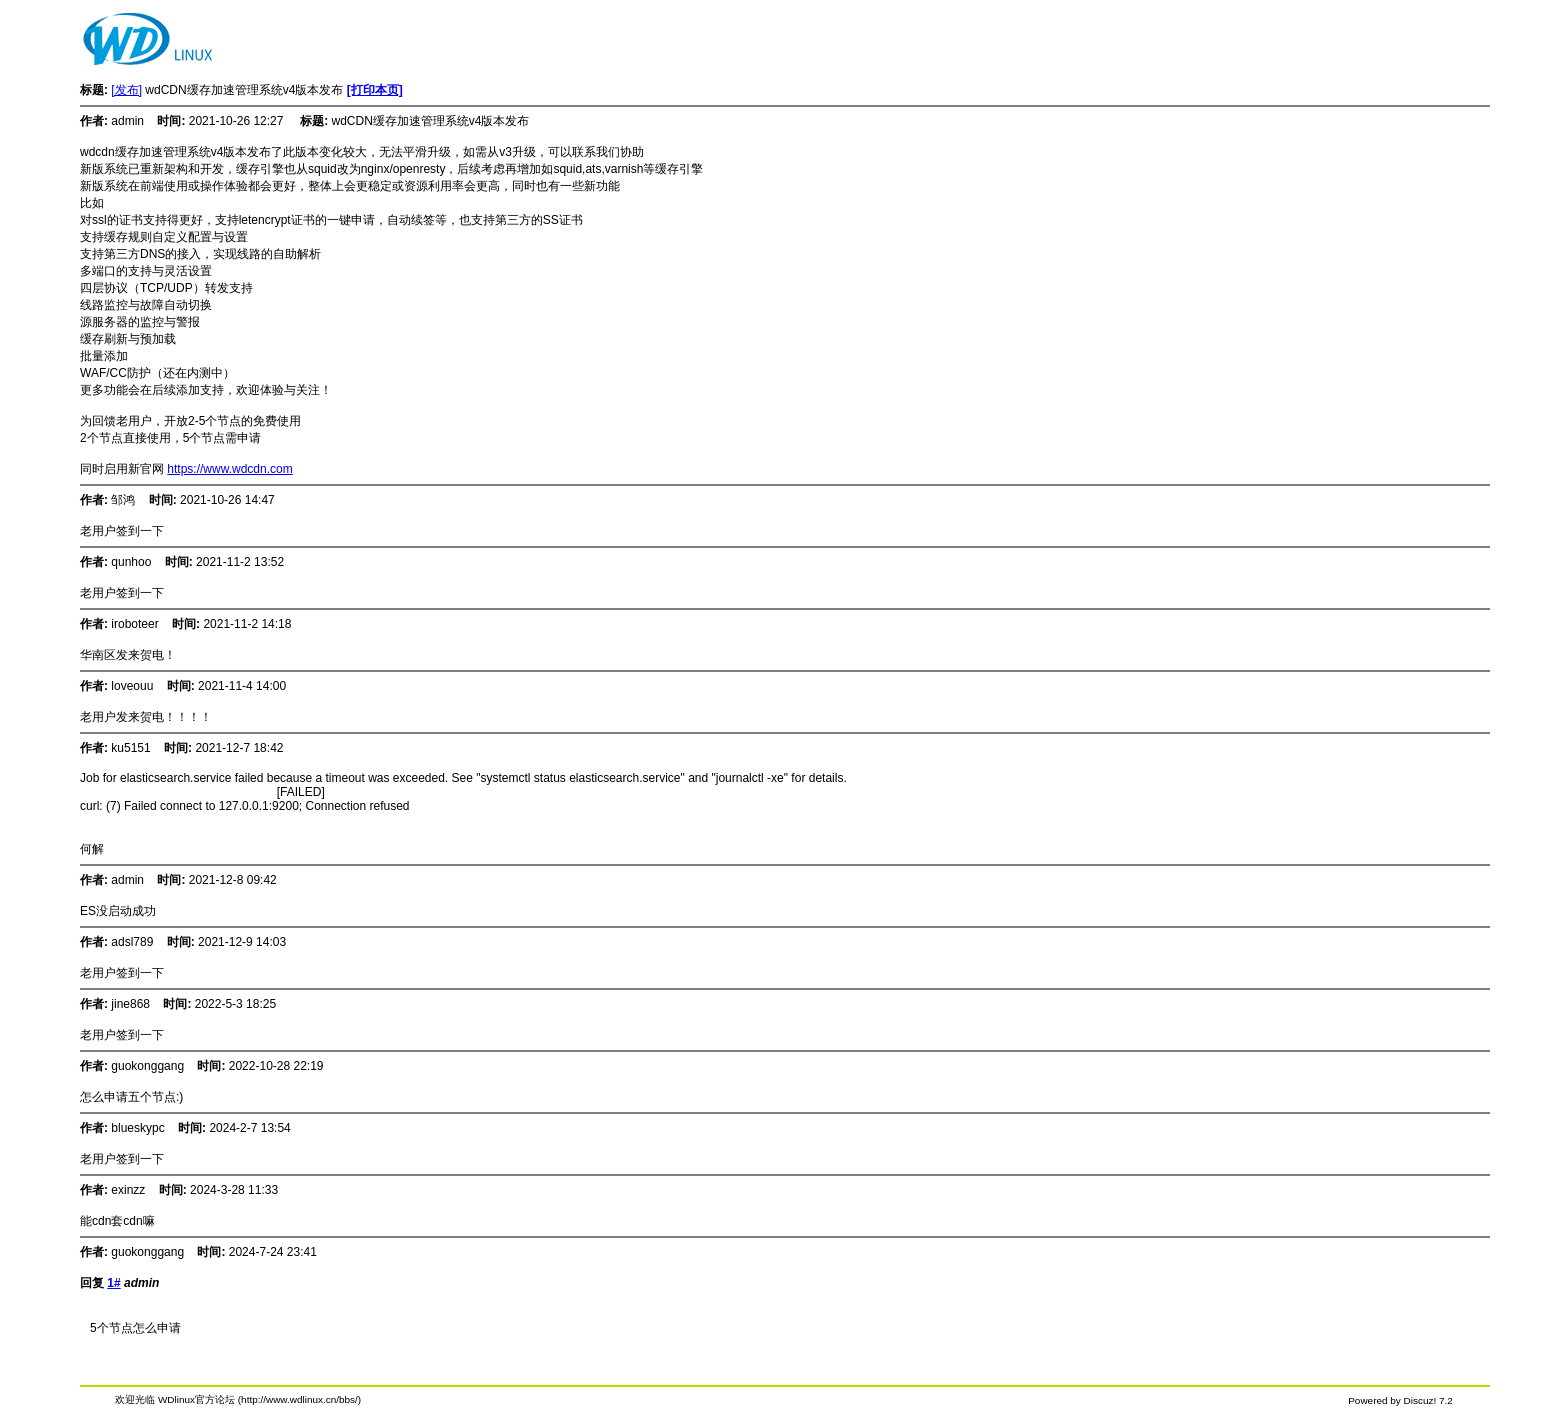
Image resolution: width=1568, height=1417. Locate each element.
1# (113, 1283)
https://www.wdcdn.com (229, 469)
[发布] (126, 90)
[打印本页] (375, 90)
